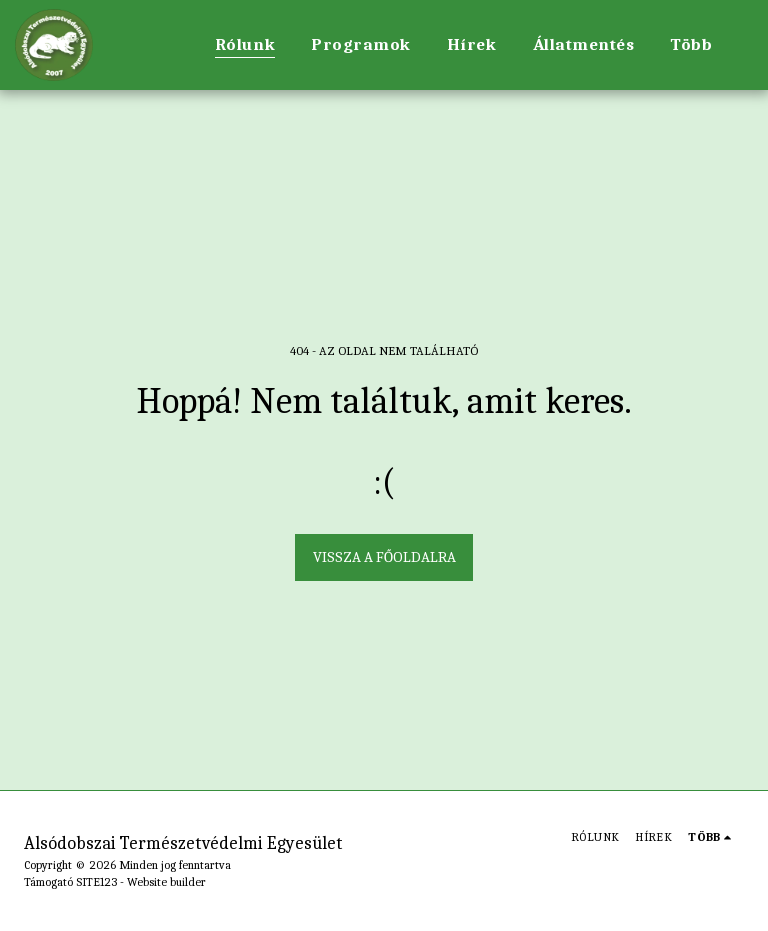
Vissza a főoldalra (384, 557)
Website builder (166, 882)
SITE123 (96, 882)
